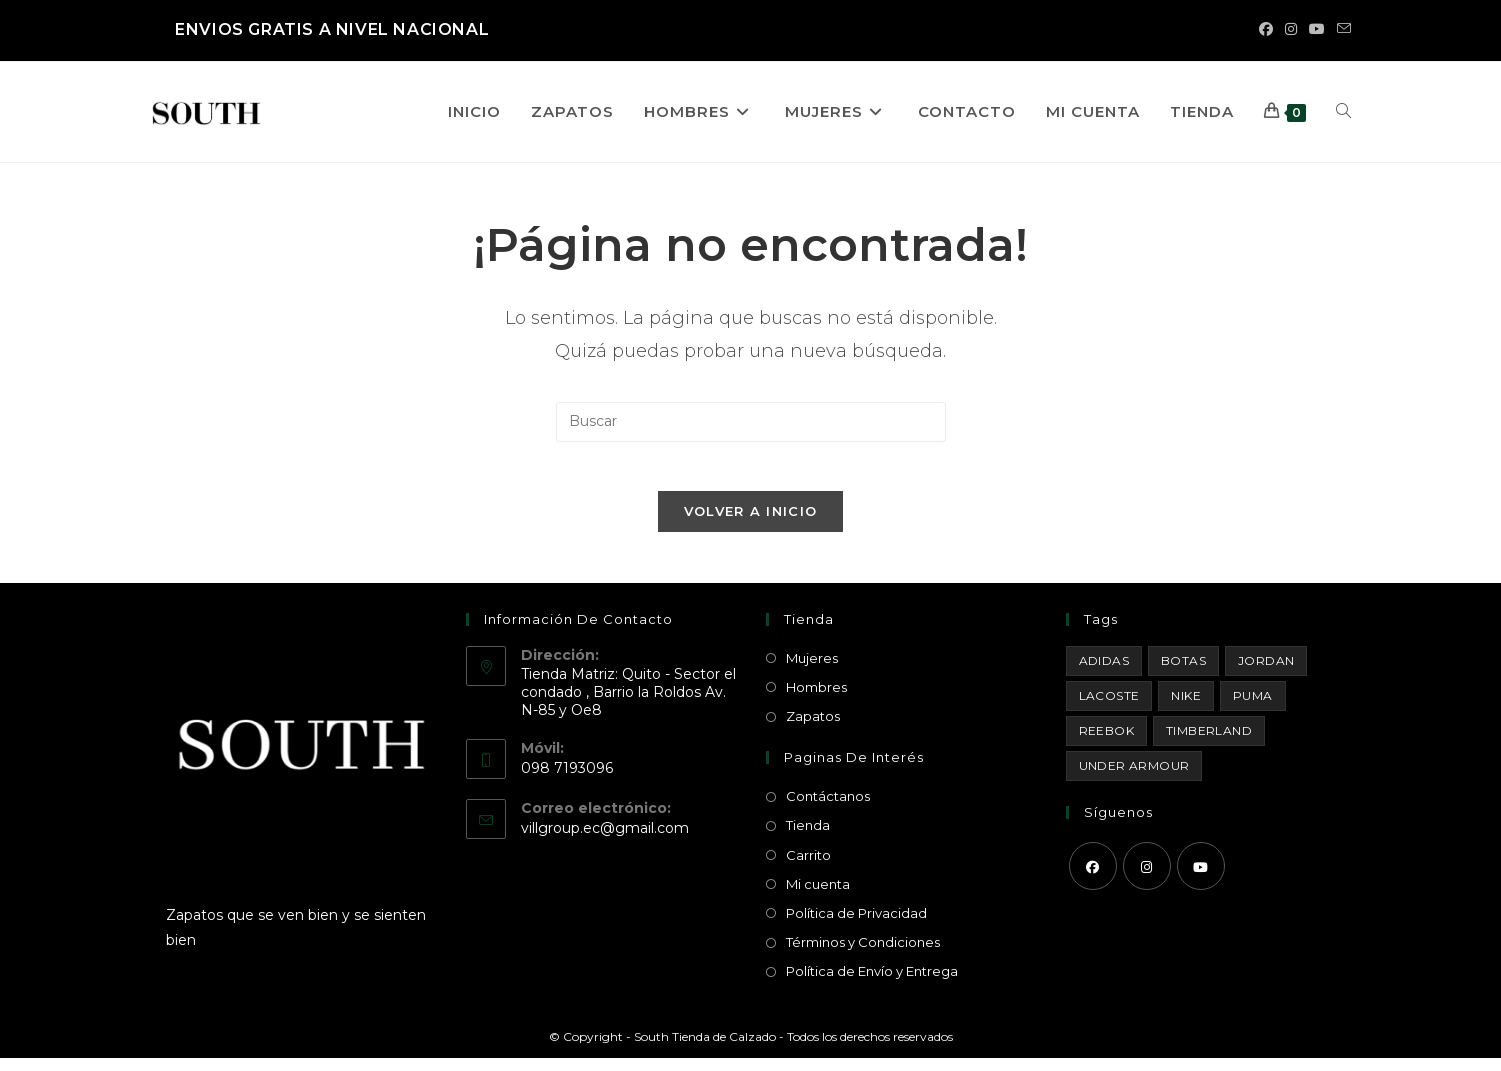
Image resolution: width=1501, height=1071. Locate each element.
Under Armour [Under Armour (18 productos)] (1134, 777)
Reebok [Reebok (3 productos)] (1106, 742)
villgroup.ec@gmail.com (605, 840)
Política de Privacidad (856, 925)
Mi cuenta (818, 896)
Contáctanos (828, 809)
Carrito (808, 867)
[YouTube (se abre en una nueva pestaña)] (1317, 30)
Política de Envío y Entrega (872, 984)
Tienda (808, 838)
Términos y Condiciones (863, 954)
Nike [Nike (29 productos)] (1186, 707)
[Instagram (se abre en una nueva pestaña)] (1291, 30)
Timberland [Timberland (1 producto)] (1209, 742)
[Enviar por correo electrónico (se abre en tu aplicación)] (1341, 30)
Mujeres (812, 670)
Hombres (816, 699)
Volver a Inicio (751, 523)
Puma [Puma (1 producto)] (1253, 707)
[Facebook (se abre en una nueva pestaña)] (1266, 30)
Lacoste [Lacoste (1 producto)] (1109, 707)
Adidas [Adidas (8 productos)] (1104, 672)
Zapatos (813, 728)
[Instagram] (1147, 878)
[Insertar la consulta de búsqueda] (751, 422)
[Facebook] (1093, 878)
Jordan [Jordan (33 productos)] (1266, 672)
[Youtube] (1201, 878)
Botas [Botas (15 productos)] (1183, 672)
